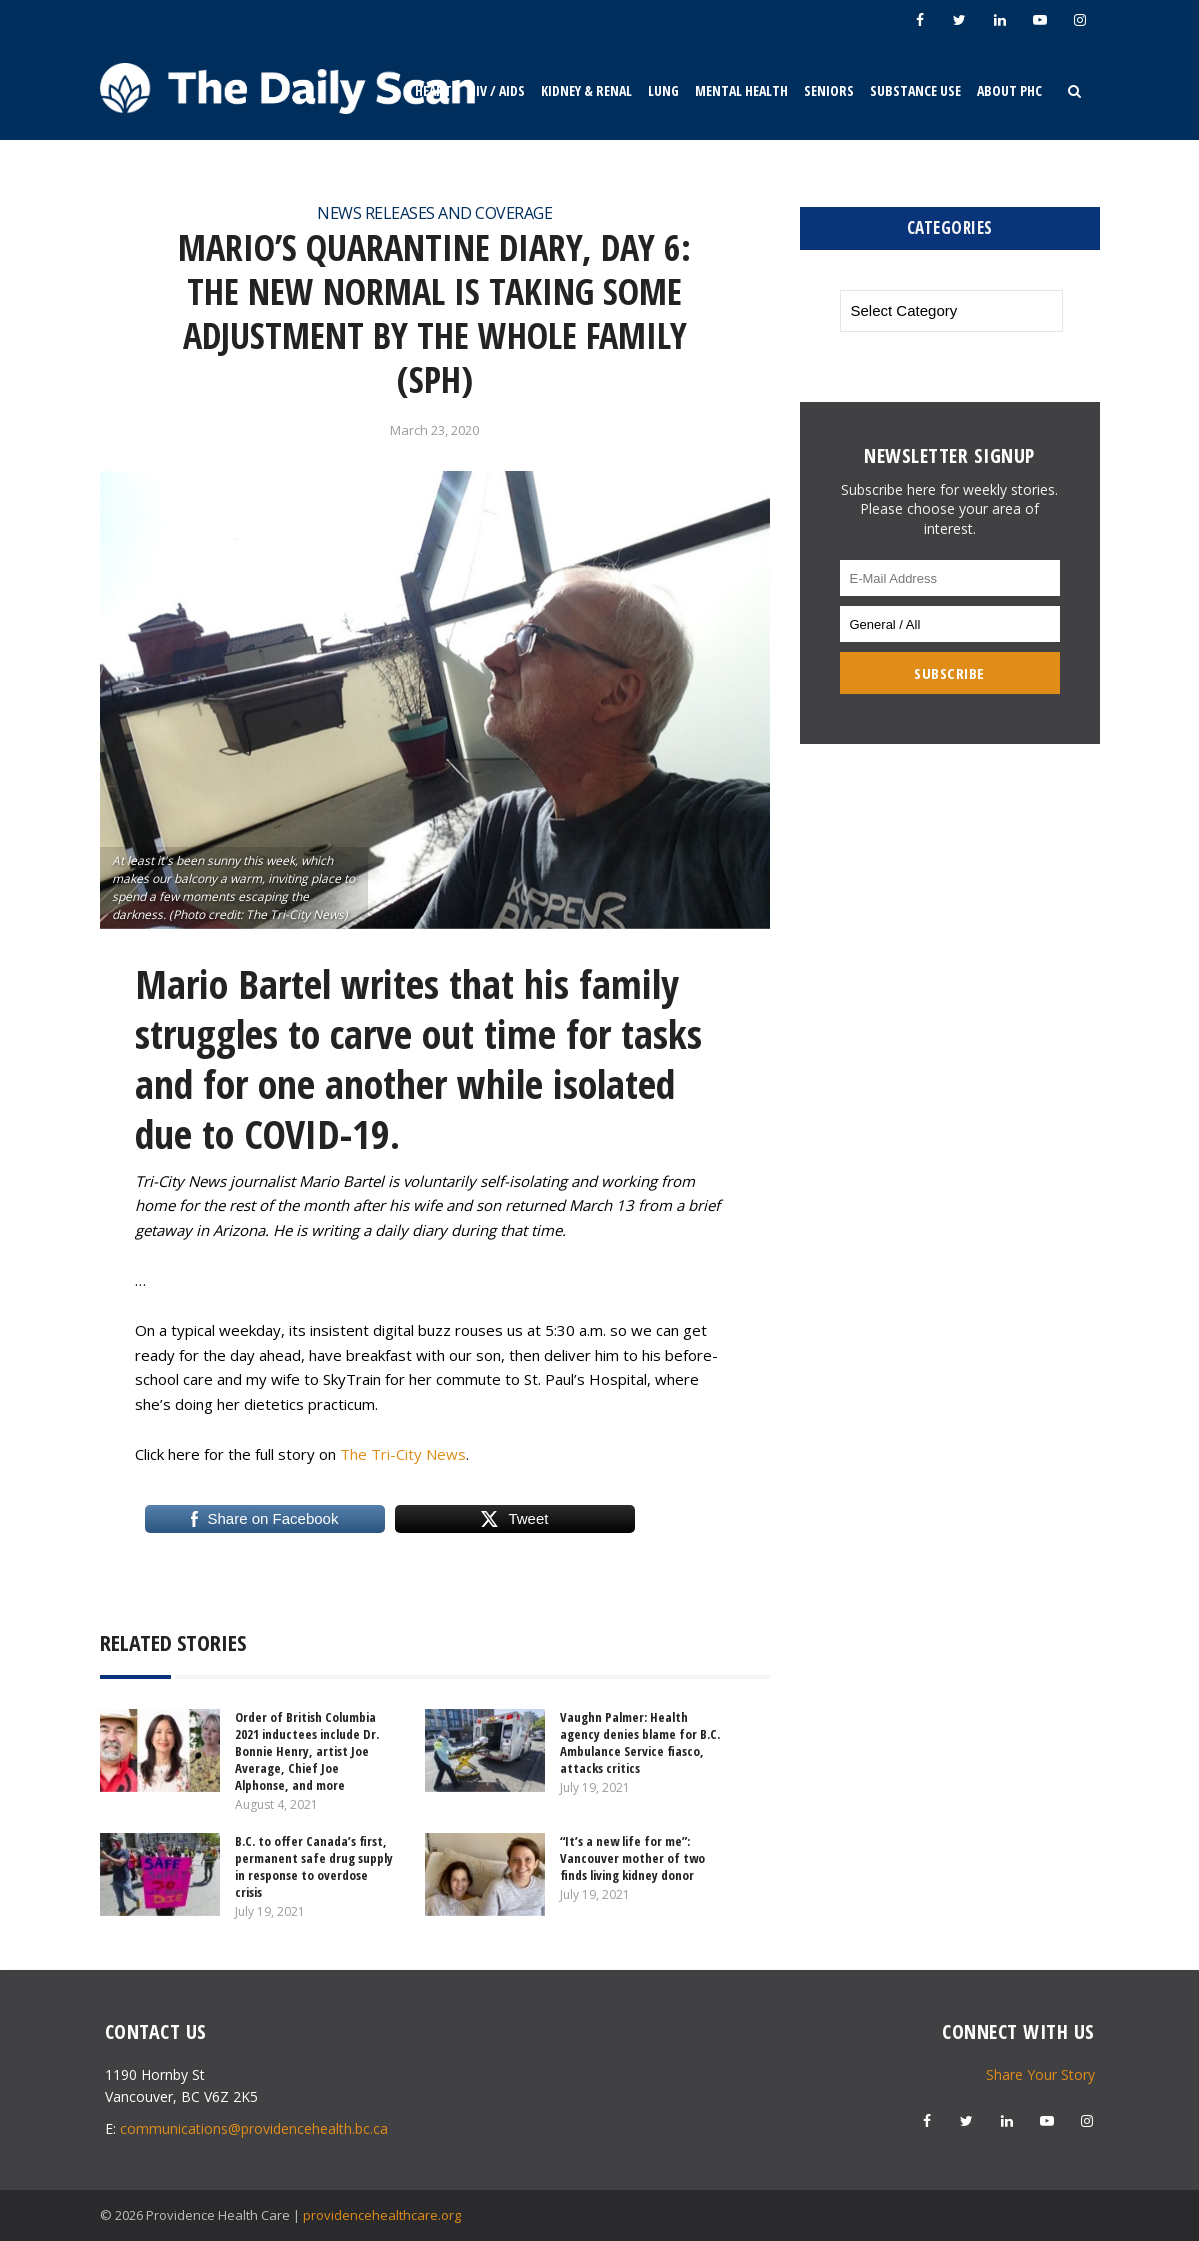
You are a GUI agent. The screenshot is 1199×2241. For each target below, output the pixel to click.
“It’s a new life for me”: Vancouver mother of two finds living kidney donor (632, 1858)
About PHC (1009, 90)
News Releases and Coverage (434, 213)
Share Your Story (1040, 2074)
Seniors (829, 90)
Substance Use (915, 90)
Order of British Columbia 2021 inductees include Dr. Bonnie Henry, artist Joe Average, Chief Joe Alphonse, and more (307, 1751)
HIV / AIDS (496, 90)
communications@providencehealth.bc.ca (254, 2128)
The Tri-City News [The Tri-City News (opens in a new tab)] (403, 1454)
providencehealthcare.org (382, 2215)
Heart (433, 90)
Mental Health (741, 90)
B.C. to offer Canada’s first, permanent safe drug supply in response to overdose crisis (314, 1866)
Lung (663, 90)
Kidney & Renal (586, 90)
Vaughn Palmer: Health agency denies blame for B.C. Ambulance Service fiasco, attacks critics (640, 1742)
